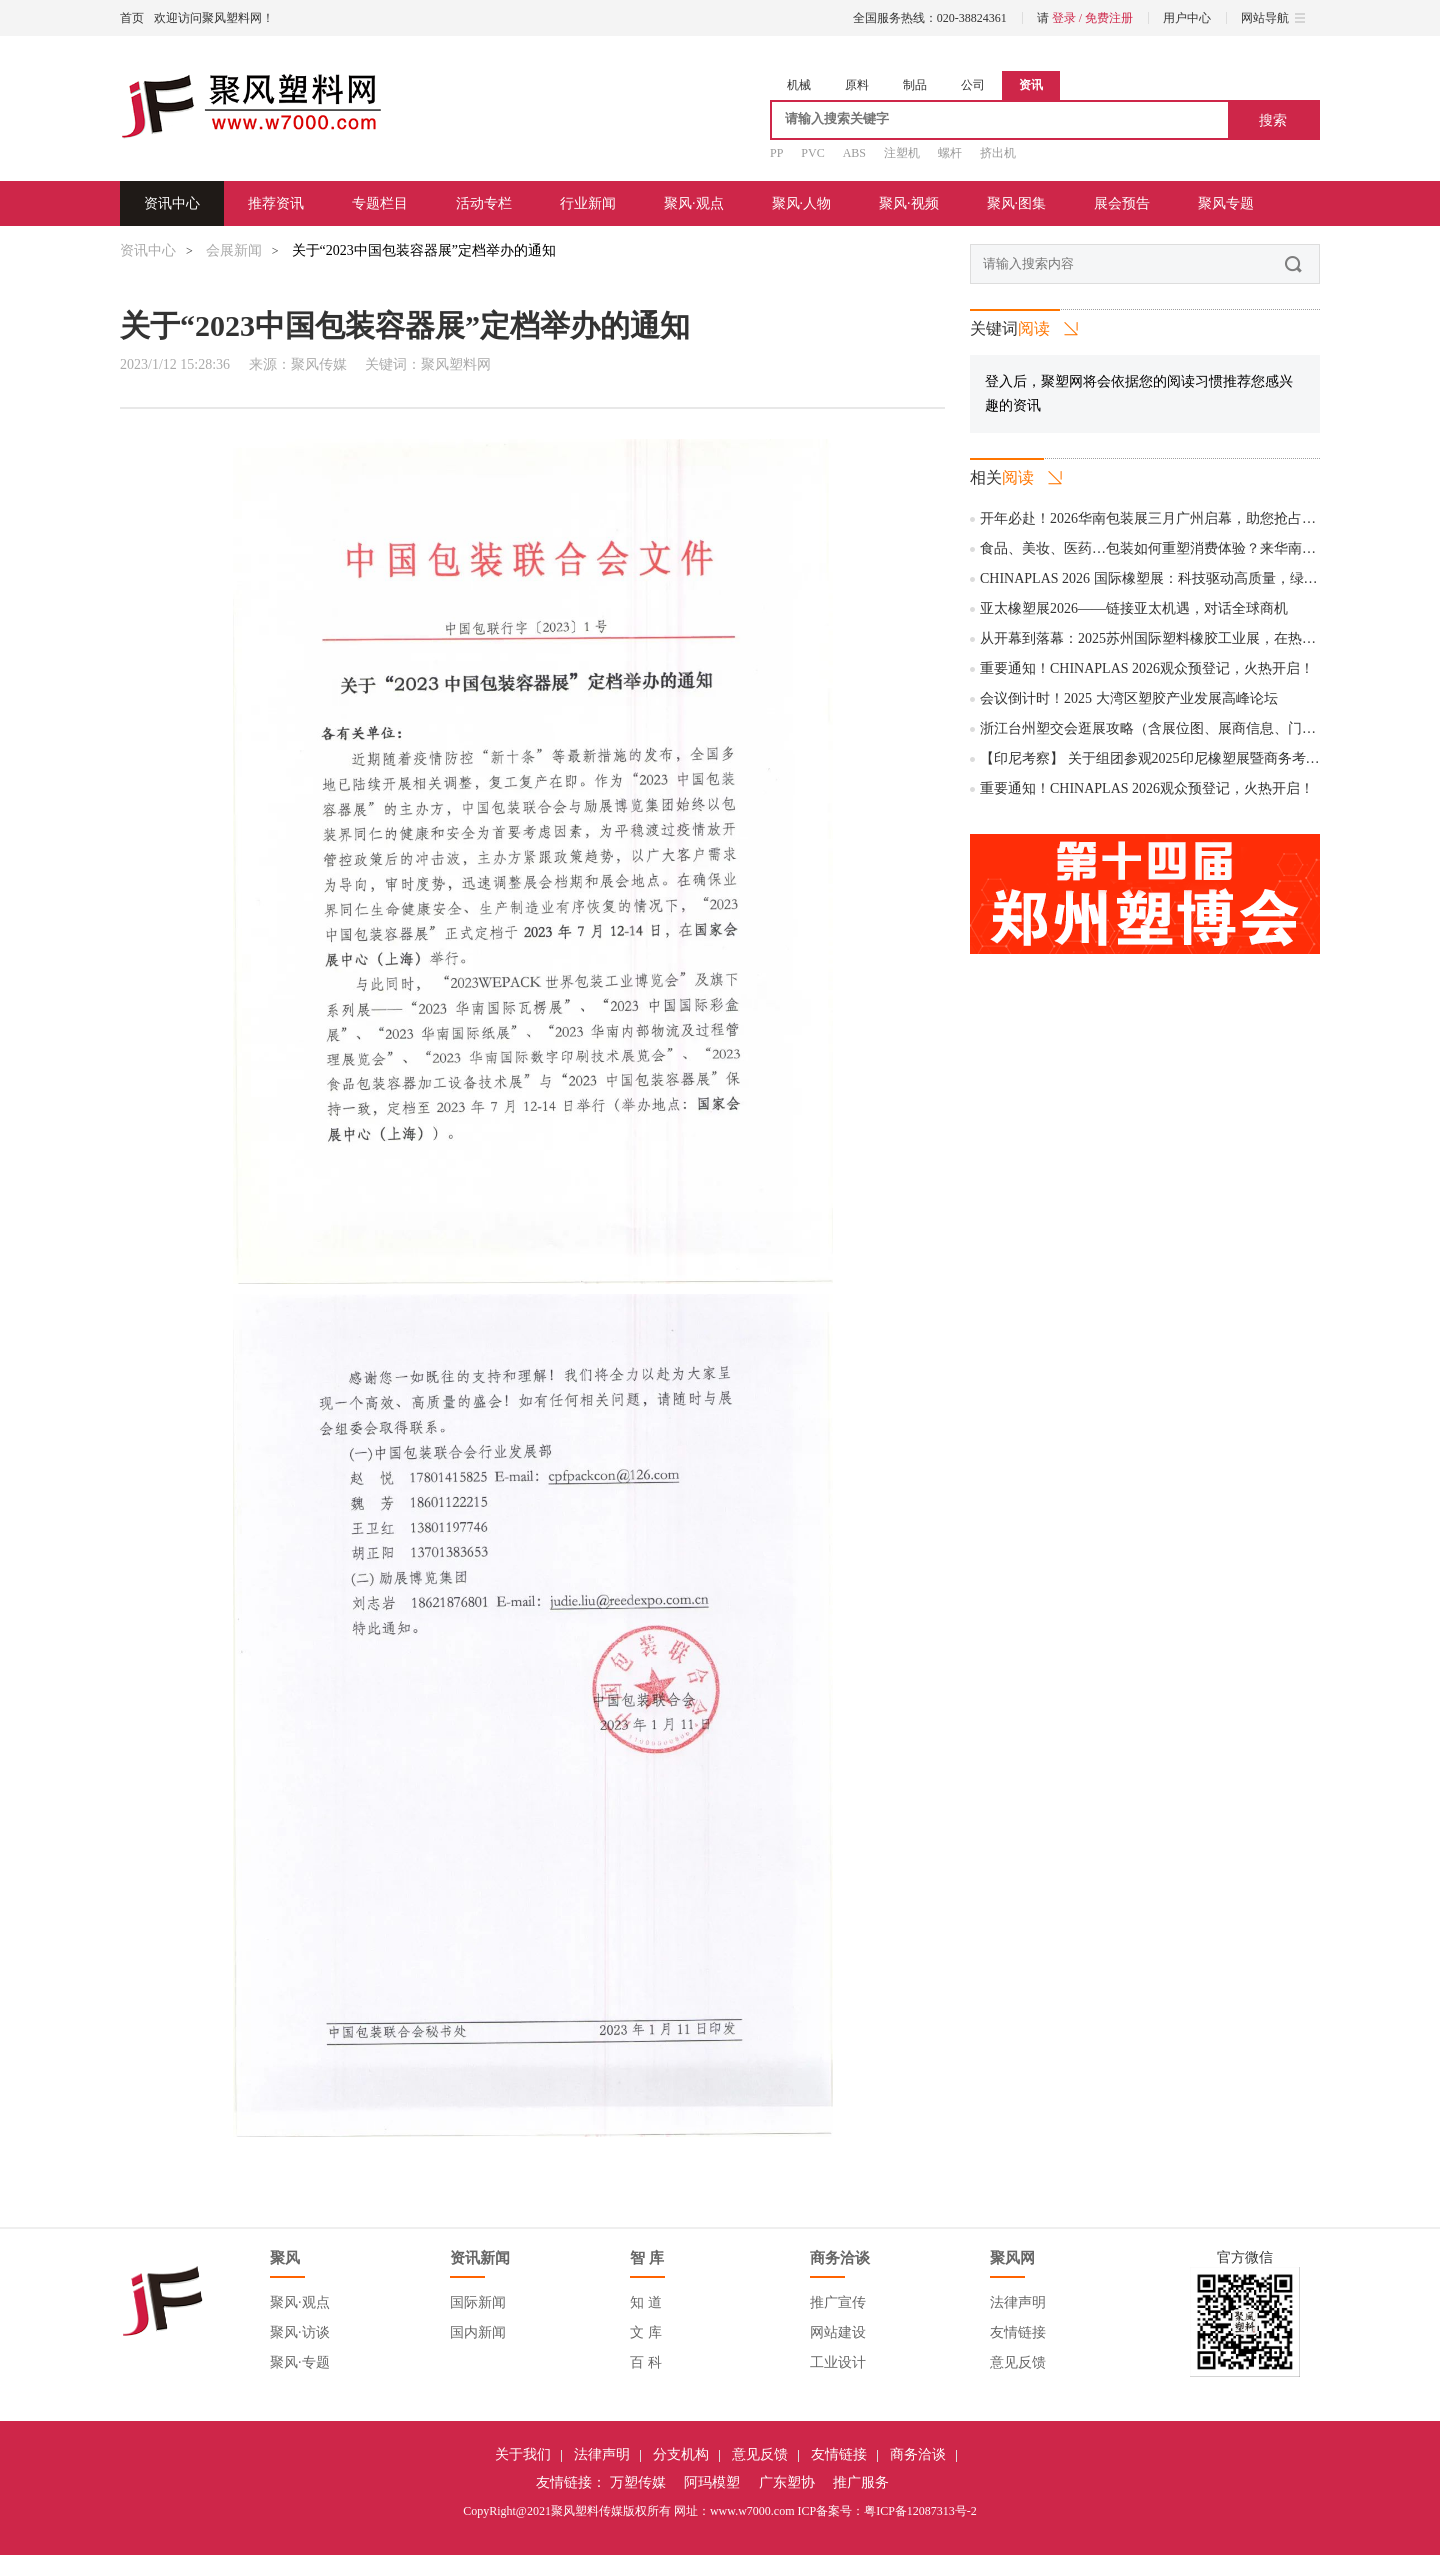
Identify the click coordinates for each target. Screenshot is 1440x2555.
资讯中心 (172, 203)
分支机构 (681, 2454)
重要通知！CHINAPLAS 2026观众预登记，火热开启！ (1147, 668)
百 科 (646, 2362)
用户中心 (1187, 18)
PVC (812, 153)
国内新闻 (478, 2332)
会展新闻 (234, 250)
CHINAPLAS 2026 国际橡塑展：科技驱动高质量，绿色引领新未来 (1184, 578)
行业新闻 (588, 203)
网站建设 (838, 2332)
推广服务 (861, 2482)
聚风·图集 (1017, 203)
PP (776, 153)
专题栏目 (380, 203)
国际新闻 (478, 2302)
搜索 (1273, 120)
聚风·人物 (802, 203)
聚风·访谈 (300, 2332)
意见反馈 (1018, 2362)
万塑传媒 (638, 2482)
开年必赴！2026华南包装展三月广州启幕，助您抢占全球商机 (1169, 518)
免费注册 (1109, 18)
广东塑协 (787, 2482)
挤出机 (998, 153)
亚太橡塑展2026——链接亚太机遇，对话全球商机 (1134, 608)
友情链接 (1018, 2332)
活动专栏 (484, 203)
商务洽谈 (918, 2454)
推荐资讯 (276, 203)
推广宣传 (838, 2302)
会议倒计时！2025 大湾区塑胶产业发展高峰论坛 (1129, 698)
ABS (854, 153)
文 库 (646, 2332)
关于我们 (523, 2454)
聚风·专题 (300, 2362)
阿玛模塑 (712, 2482)
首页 (132, 18)
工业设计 (838, 2362)
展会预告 (1122, 203)
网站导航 (1273, 18)
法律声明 (1018, 2302)
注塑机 (902, 153)
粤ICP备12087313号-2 (920, 2511)
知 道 (646, 2302)
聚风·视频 (909, 203)
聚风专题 (1226, 203)
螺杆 (950, 153)
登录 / (1068, 18)
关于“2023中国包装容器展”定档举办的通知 (424, 250)
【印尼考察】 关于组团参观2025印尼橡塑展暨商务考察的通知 (1171, 758)
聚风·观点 (694, 203)
